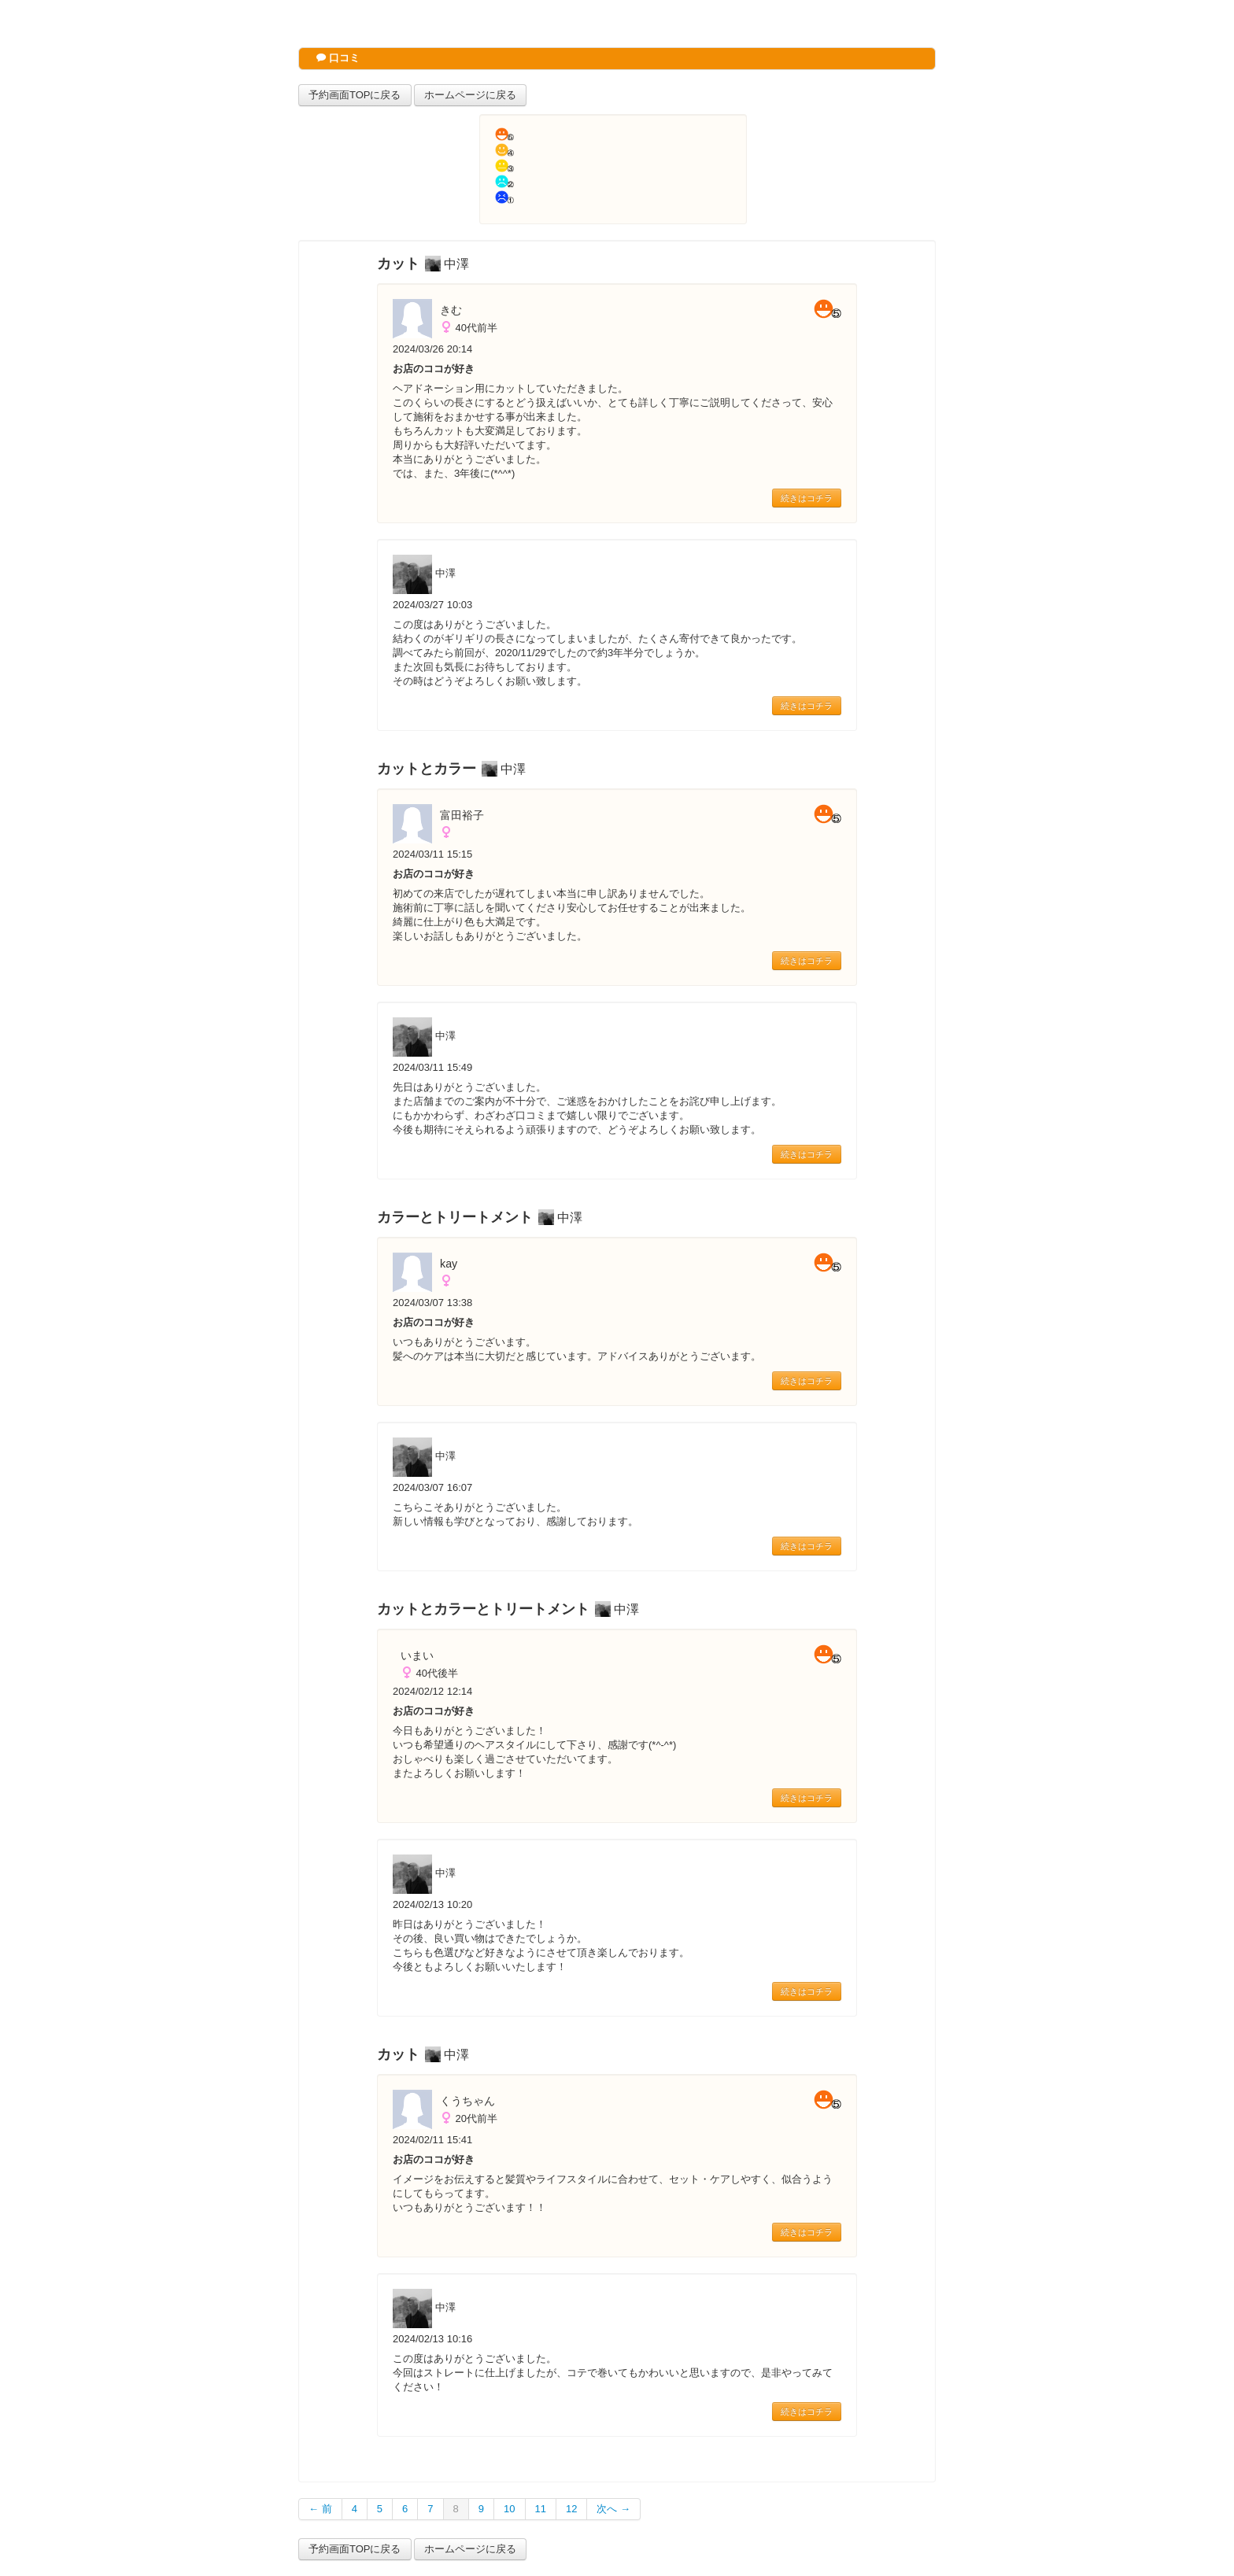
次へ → (613, 2509)
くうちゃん (467, 2100)
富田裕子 (462, 815)
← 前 (320, 2509)
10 (509, 2509)
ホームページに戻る (470, 95)
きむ (451, 310)
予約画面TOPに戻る (354, 95)
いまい (417, 1655)
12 (571, 2509)
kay (448, 1263)
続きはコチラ (807, 498)
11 (540, 2509)
